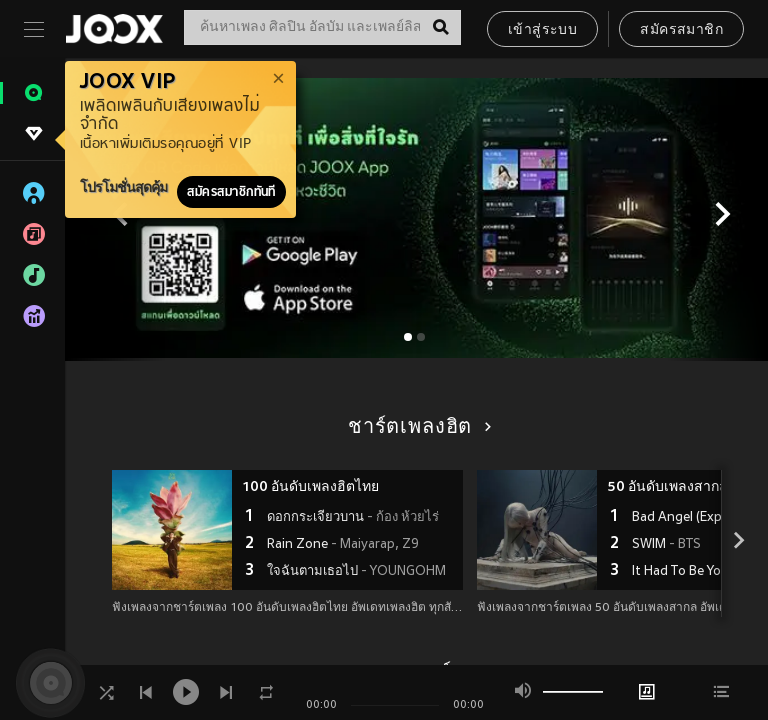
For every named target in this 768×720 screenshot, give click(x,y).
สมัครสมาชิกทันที (231, 192)
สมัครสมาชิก (681, 30)
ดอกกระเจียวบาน (353, 518)
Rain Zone (343, 545)
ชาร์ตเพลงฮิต (416, 428)
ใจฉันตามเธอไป (356, 572)
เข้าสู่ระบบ (542, 30)
